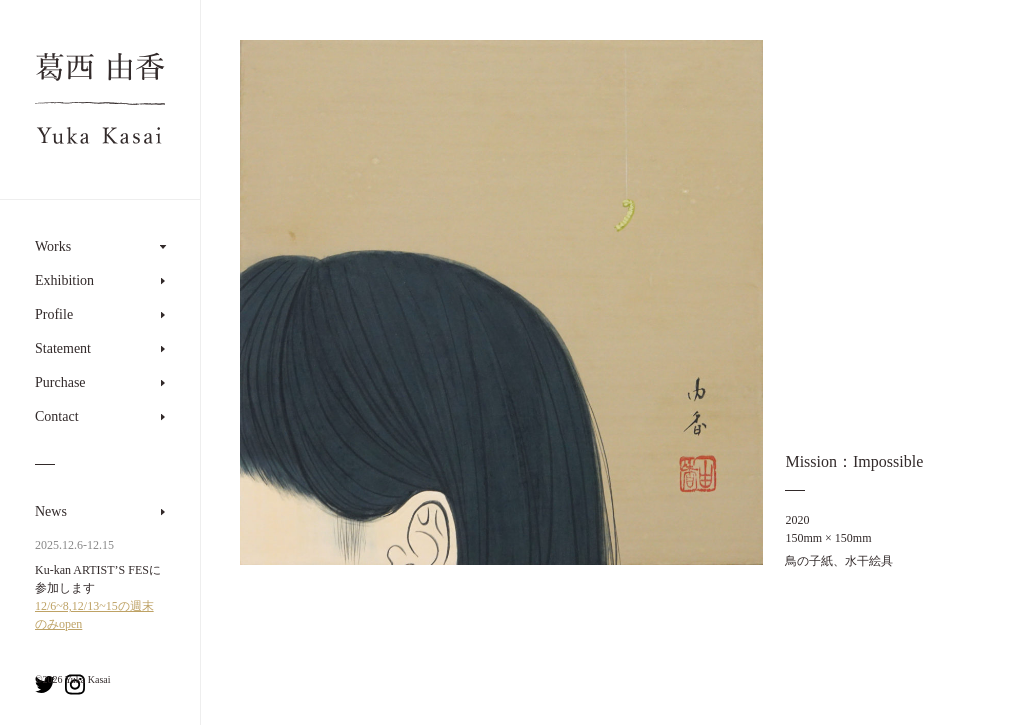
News (51, 512)
